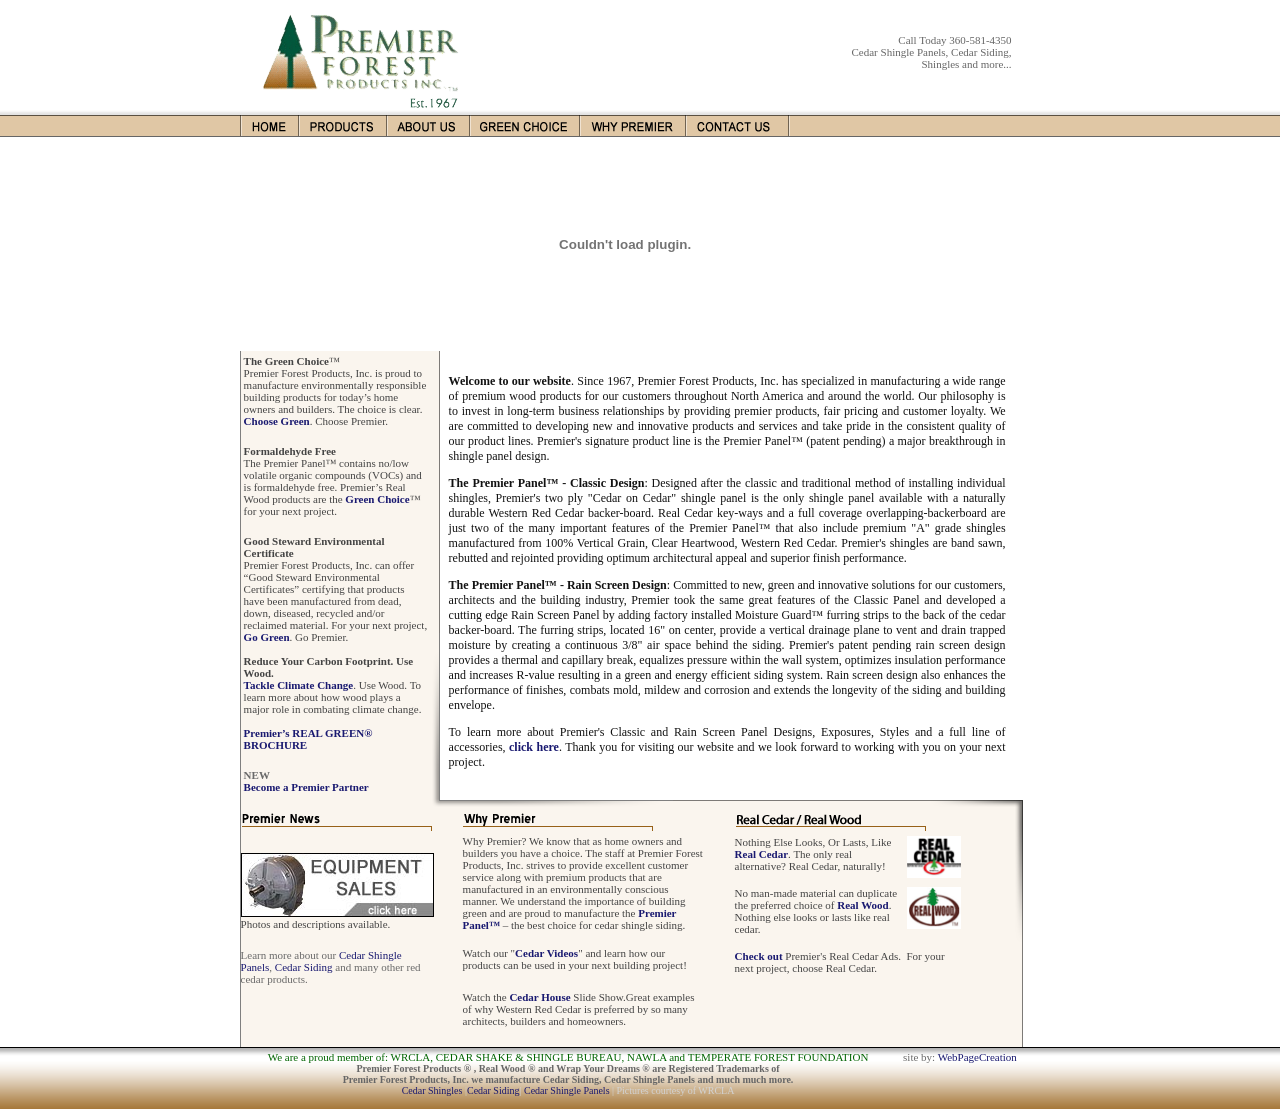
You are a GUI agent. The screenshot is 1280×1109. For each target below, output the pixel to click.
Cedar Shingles (432, 1090)
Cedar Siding (304, 967)
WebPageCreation (977, 1057)
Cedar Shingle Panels (567, 1090)
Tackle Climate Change (299, 685)
